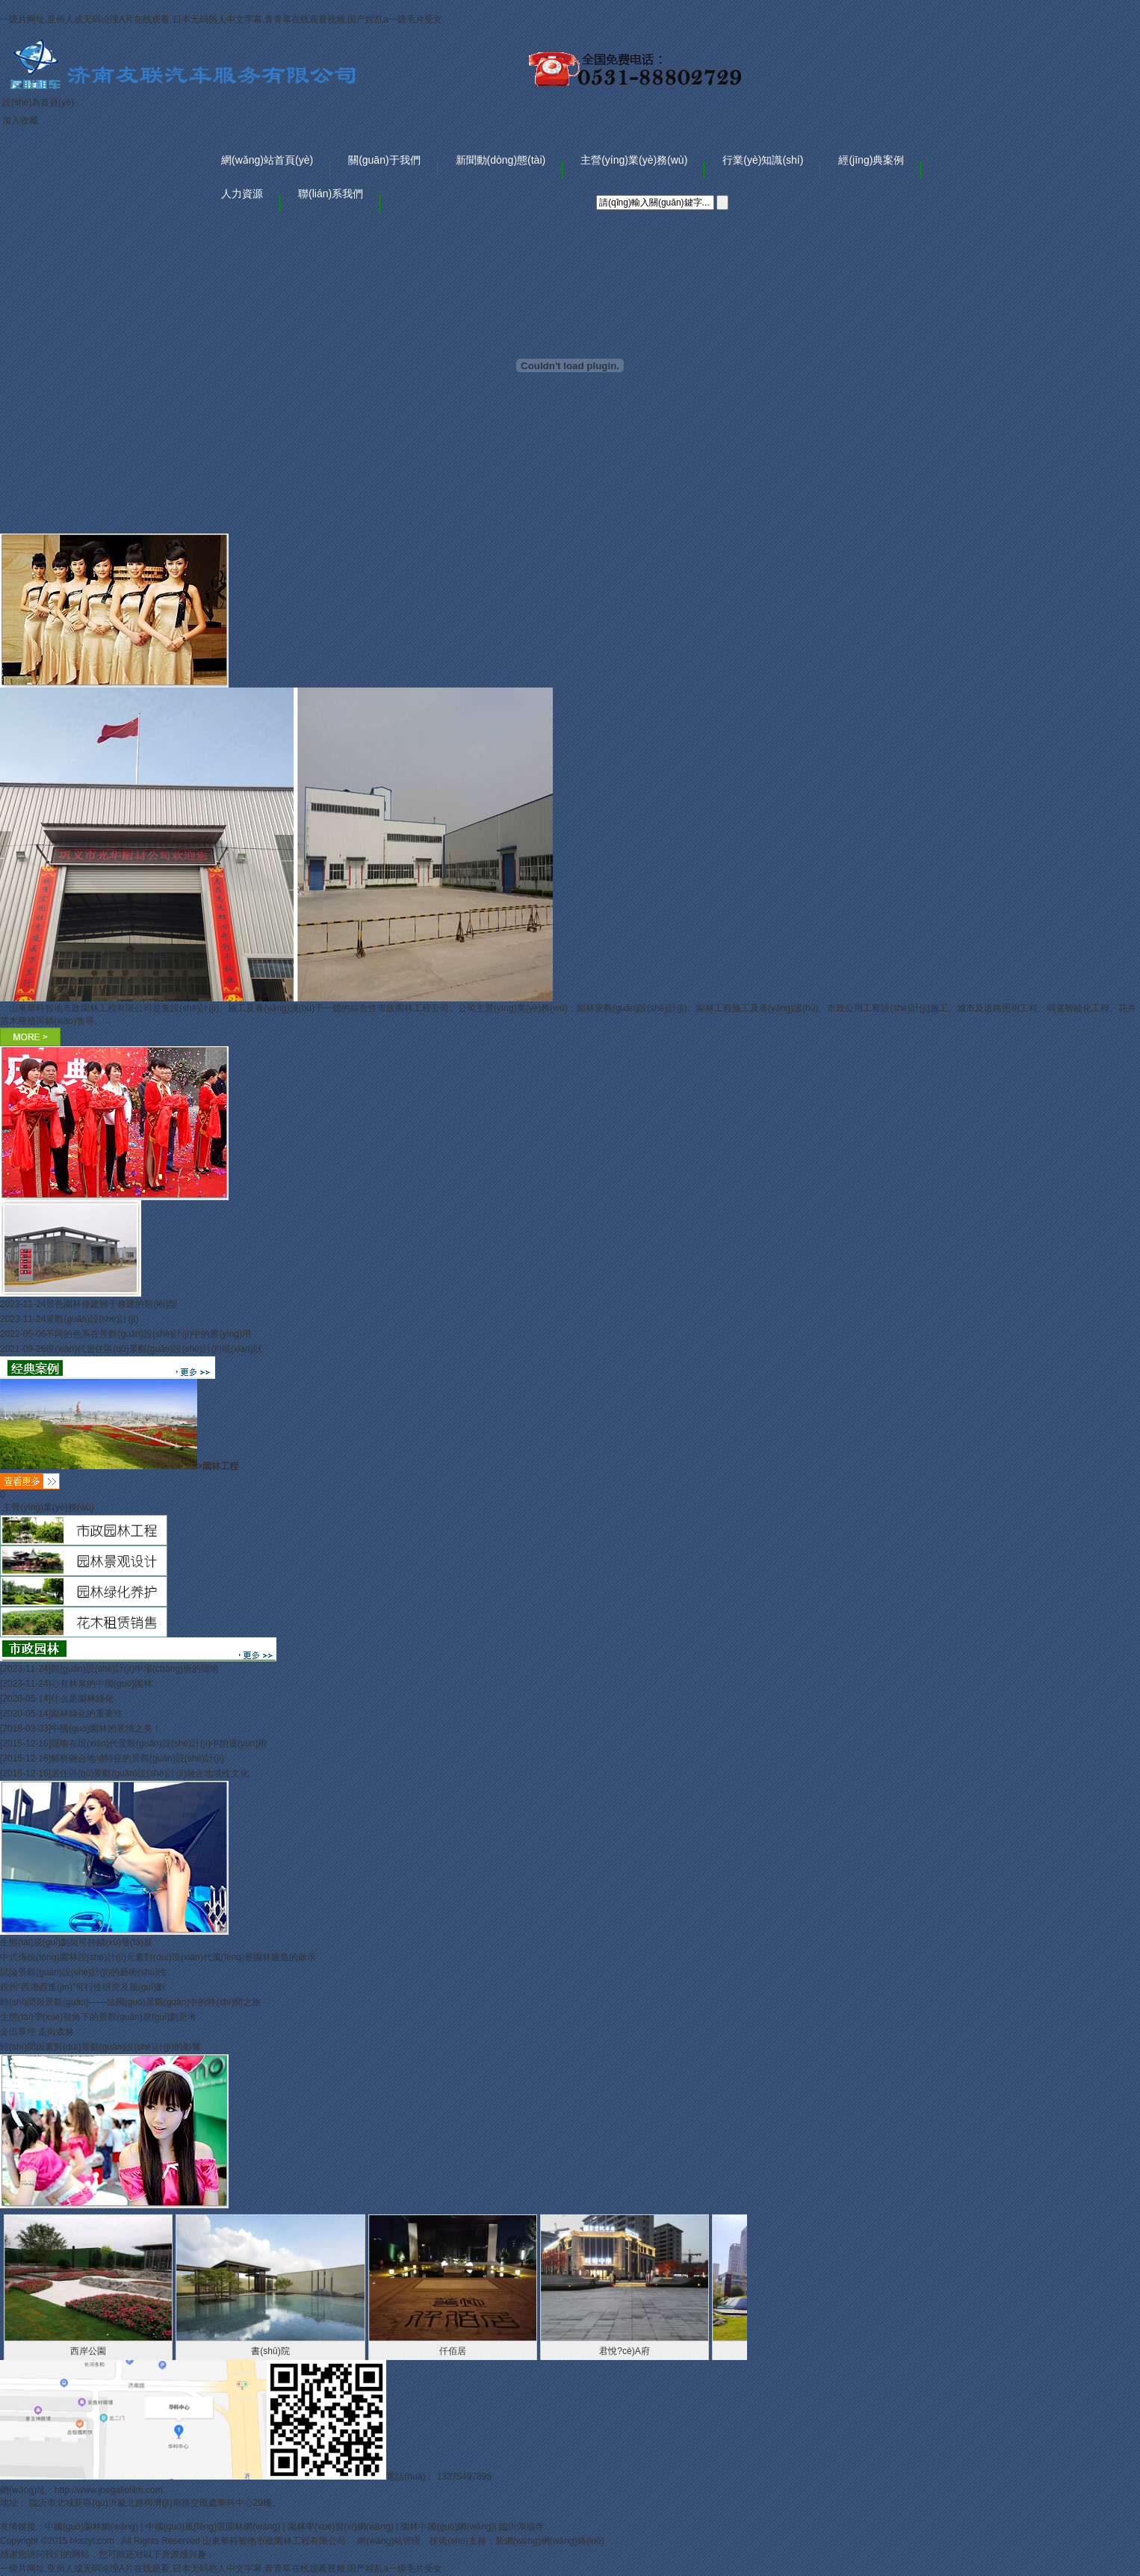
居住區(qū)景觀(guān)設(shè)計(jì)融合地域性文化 (150, 1773)
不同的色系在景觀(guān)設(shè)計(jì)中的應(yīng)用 (148, 1334)
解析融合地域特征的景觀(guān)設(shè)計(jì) (137, 1758)
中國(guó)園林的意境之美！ (106, 1728)
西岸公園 (88, 2351)
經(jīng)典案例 (871, 160)
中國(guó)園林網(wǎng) (91, 2526)
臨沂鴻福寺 (521, 2526)
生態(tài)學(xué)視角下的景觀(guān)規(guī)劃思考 (98, 2017)
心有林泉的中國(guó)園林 (101, 1683)
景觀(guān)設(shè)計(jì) (92, 1319)
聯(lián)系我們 (330, 194)
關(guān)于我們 (384, 160)
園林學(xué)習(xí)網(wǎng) (341, 2526)
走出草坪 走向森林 (37, 2032)
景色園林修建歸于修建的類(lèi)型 (111, 1304)
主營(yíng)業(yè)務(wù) (633, 160)
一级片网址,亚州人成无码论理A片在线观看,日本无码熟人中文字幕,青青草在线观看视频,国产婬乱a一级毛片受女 (221, 19)
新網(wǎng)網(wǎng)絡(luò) (549, 2541)
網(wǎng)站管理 (389, 2541)
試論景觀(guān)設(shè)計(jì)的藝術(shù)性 (83, 1972)
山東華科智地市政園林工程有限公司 (275, 2541)
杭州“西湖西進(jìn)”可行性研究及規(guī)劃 (82, 1987)
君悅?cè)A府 (624, 2351)
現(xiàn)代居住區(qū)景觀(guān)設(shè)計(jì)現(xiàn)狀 (153, 1349)
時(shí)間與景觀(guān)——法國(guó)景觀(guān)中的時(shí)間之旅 (130, 2002)
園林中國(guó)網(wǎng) (447, 2526)
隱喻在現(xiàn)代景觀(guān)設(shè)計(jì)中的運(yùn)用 (159, 1743)
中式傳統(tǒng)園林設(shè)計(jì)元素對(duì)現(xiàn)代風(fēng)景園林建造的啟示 (158, 1957)
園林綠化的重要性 (87, 1713)
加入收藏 (20, 120)
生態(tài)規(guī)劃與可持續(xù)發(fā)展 (76, 1942)
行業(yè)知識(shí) (762, 160)
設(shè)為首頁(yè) (38, 102)
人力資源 (242, 194)
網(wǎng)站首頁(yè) (267, 160)
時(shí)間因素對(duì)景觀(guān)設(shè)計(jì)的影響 (100, 2047)
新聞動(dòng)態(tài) (501, 160)
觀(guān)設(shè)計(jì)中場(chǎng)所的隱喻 (135, 1669)
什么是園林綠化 (82, 1698)
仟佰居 (452, 2351)
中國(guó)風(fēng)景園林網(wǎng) (213, 2526)
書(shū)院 (270, 2351)
